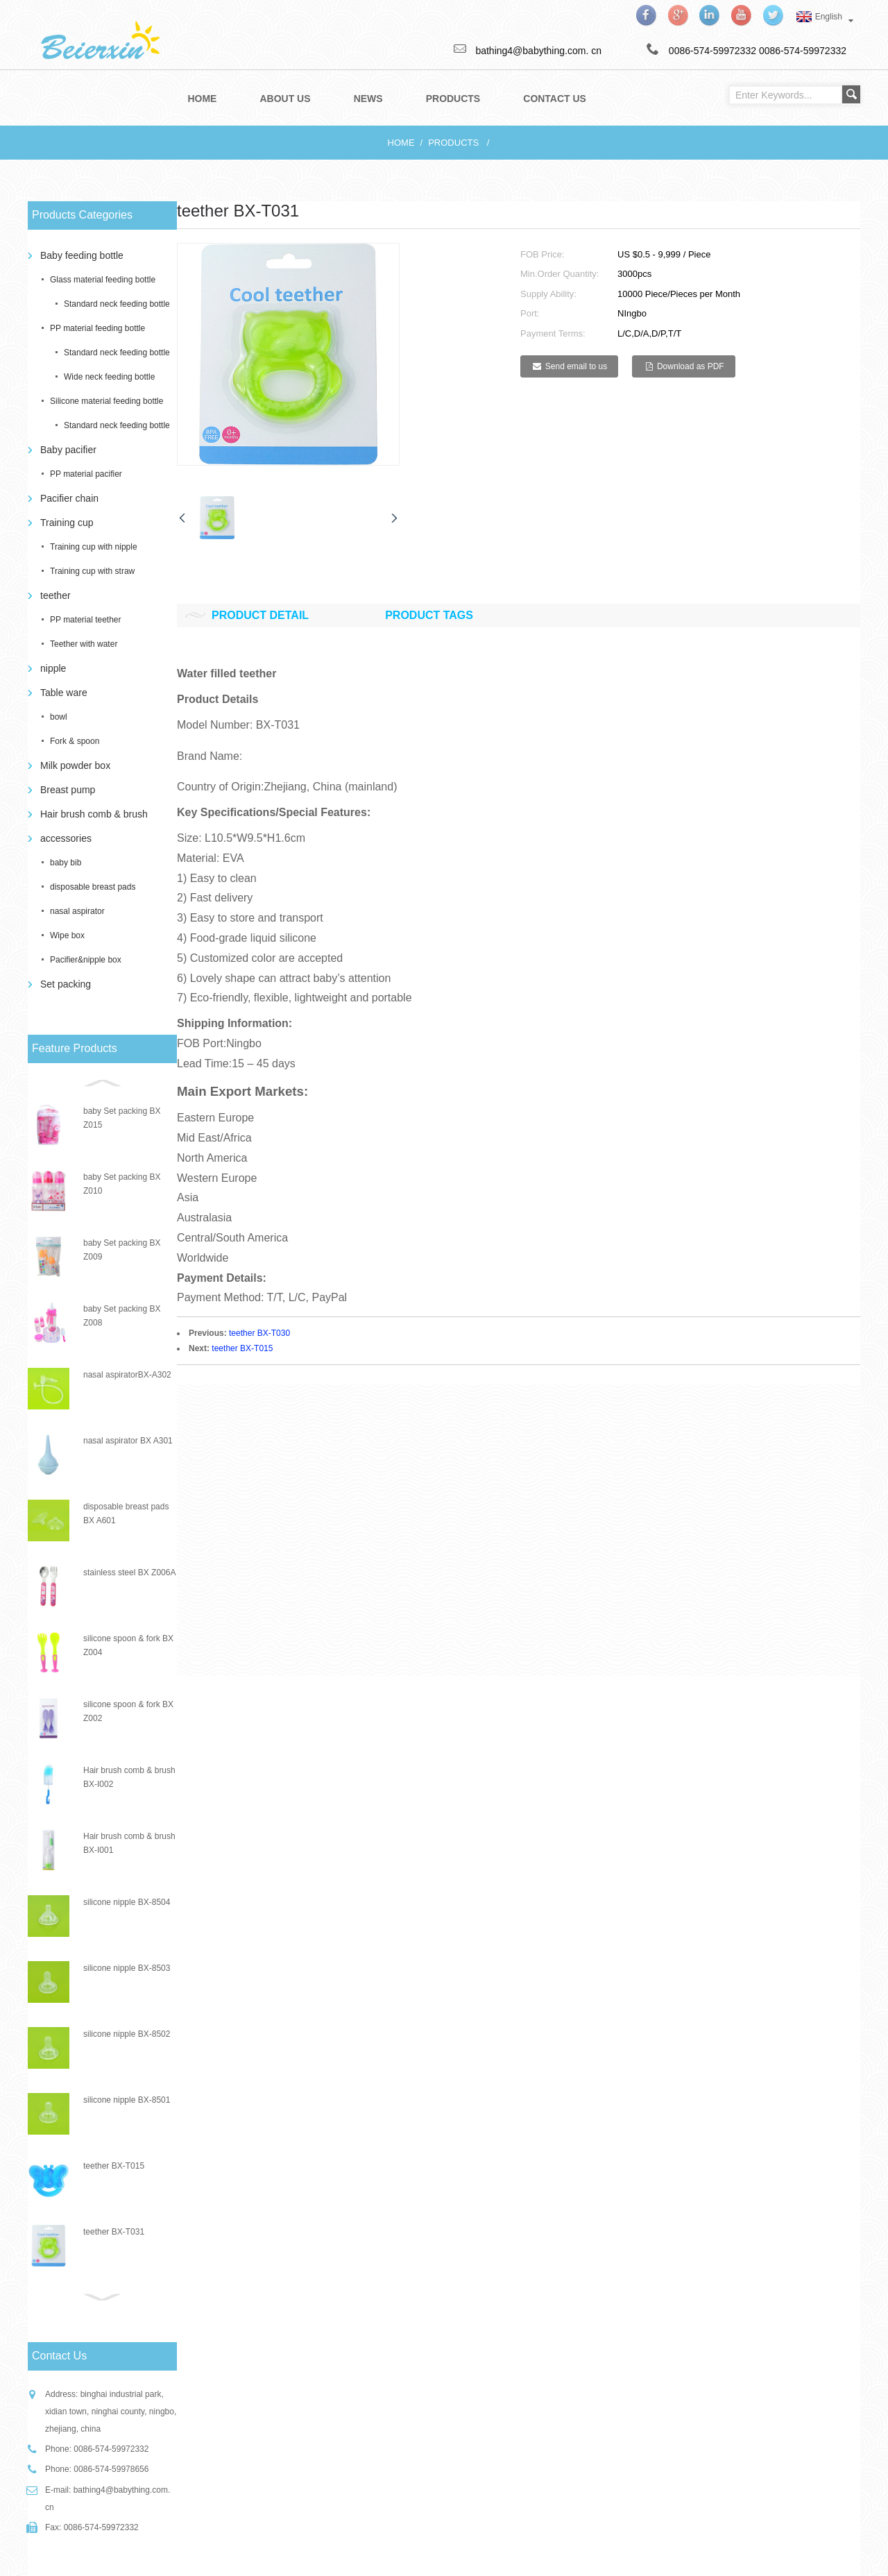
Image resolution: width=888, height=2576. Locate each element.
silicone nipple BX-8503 (126, 1968)
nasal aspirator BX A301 (128, 1441)
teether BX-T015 (113, 2166)
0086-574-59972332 (802, 50)
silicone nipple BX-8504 (126, 1902)
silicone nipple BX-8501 (126, 2100)
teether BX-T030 (259, 1333)
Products (453, 142)
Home (401, 142)
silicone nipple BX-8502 (126, 2034)
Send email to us (576, 366)
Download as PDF (690, 366)
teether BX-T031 (113, 2232)
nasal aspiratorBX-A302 (127, 1375)
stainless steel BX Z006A (129, 1572)
